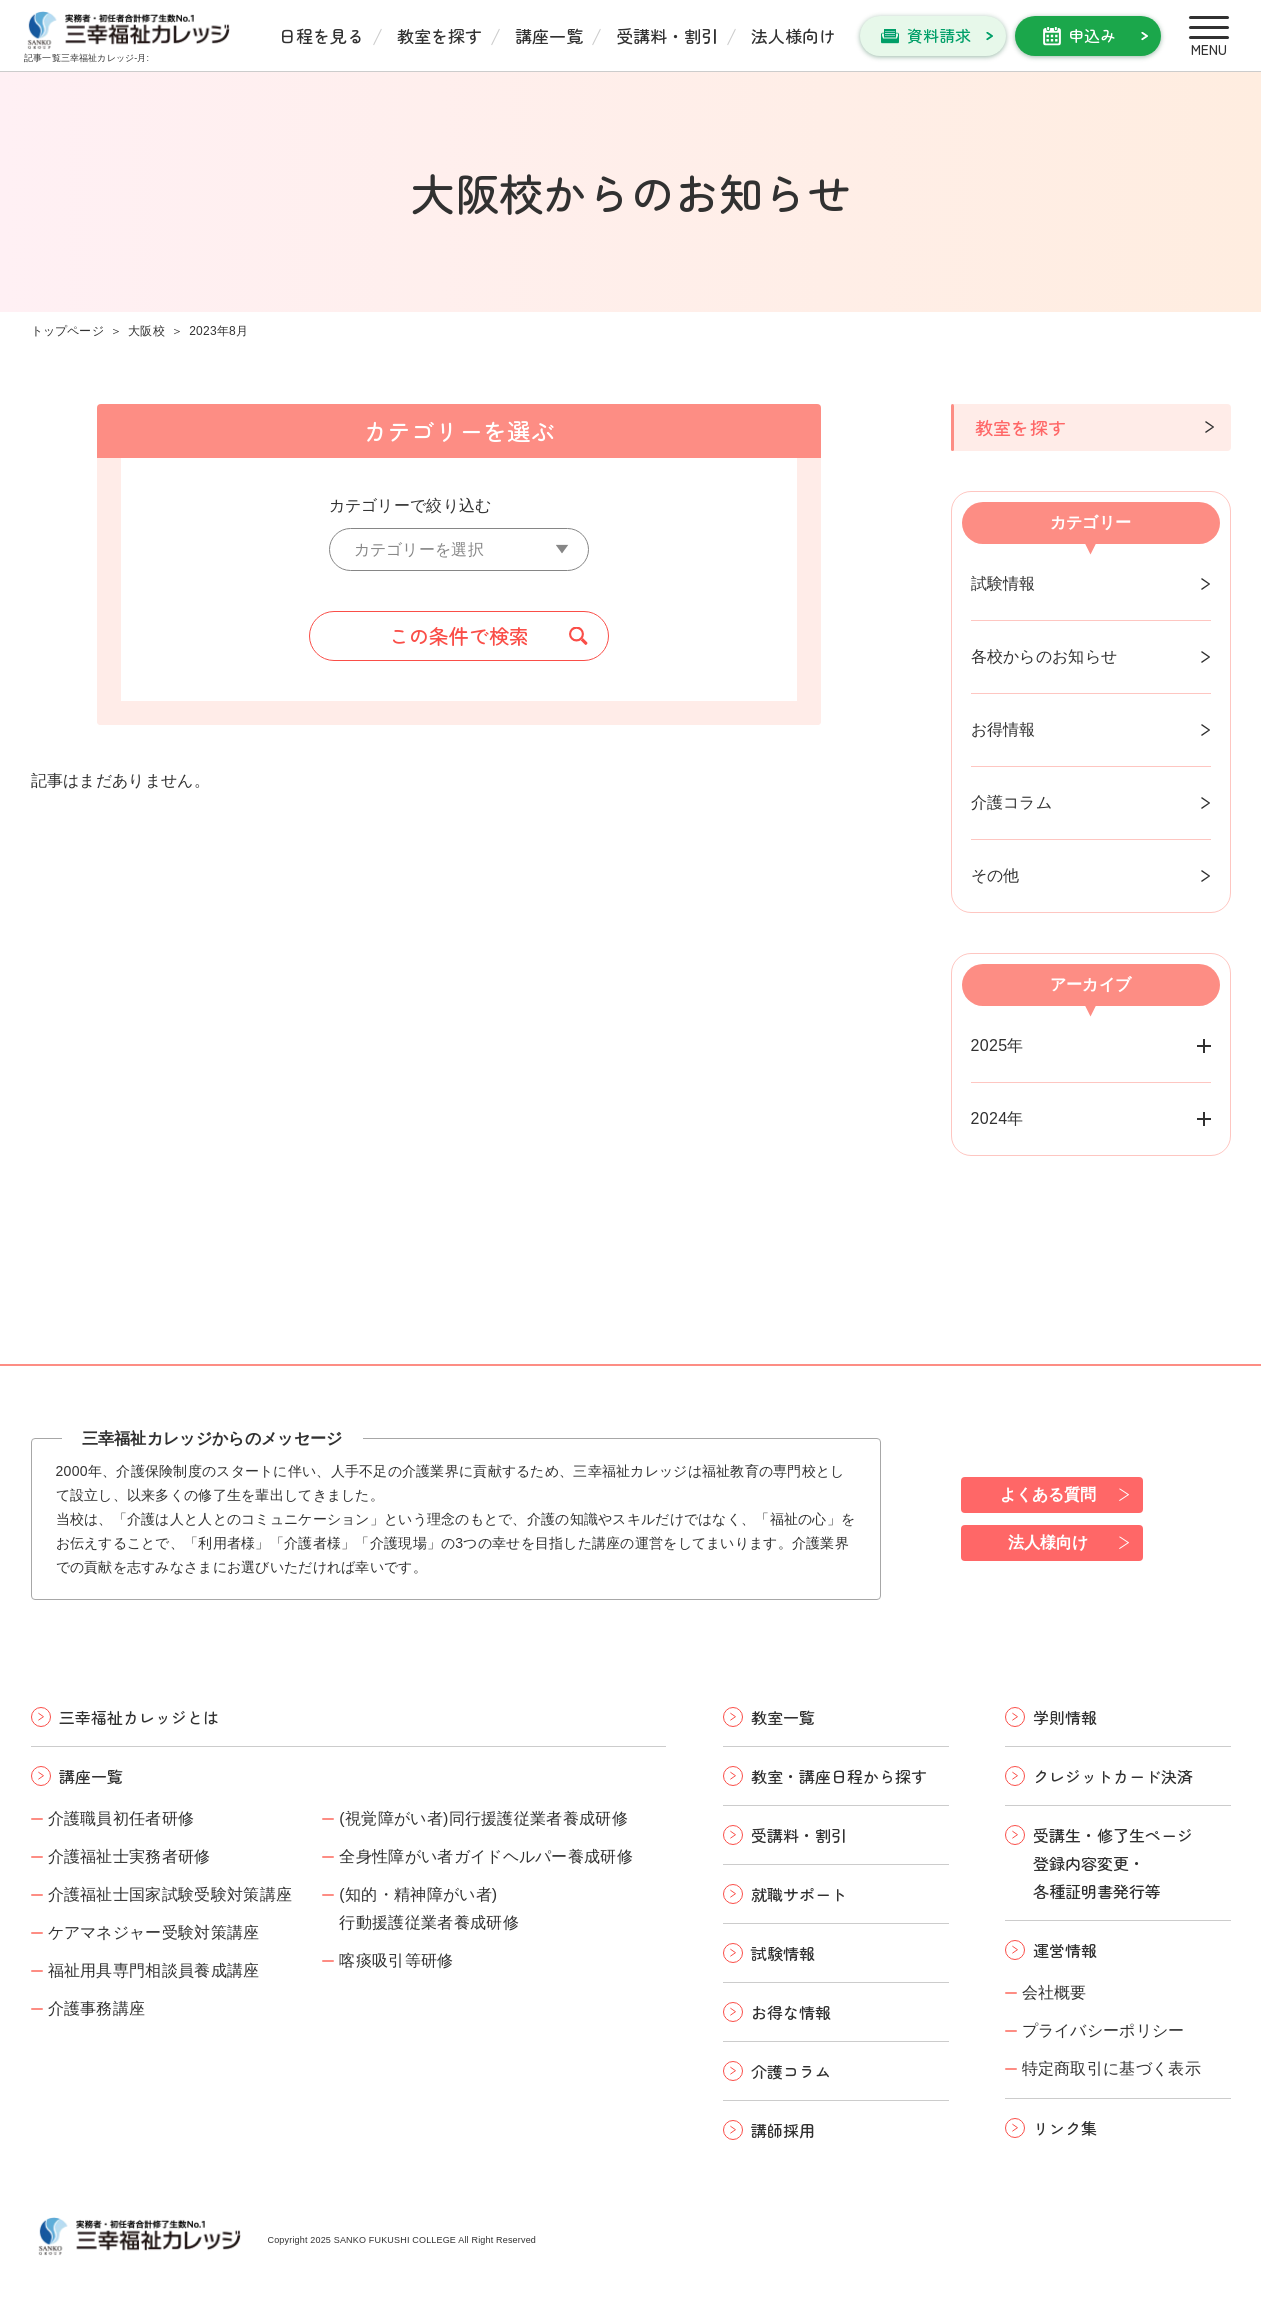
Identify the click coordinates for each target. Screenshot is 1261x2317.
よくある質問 (1048, 1494)
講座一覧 (549, 35)
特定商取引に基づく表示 (1112, 2068)
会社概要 (1054, 1992)
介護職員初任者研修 (121, 1818)
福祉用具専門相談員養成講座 (154, 1970)
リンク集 (1065, 2128)
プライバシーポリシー (1103, 2030)
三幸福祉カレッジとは (139, 1717)
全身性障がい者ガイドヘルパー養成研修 (486, 1856)
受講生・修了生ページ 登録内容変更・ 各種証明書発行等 (1113, 1863)
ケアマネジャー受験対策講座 (154, 1932)
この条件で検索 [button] (459, 635)
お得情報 (1003, 729)
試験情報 (1003, 583)
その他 (995, 875)
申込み (1092, 35)
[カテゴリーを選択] (459, 549)
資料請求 (939, 35)
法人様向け (793, 35)
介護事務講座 (97, 2008)
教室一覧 (783, 1717)
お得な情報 (791, 2012)
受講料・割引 (667, 35)
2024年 (997, 1118)
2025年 (997, 1045)
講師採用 (783, 2130)
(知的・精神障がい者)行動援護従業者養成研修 (429, 1908)
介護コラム (1012, 802)
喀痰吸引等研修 (396, 1960)
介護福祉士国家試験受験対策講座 (170, 1894)
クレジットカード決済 (1113, 1776)
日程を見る (321, 35)
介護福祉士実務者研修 (129, 1856)
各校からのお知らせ (1044, 656)
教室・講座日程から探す (839, 1776)
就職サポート (799, 1894)
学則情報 (1065, 1717)
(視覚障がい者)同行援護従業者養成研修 (483, 1818)
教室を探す (439, 35)
